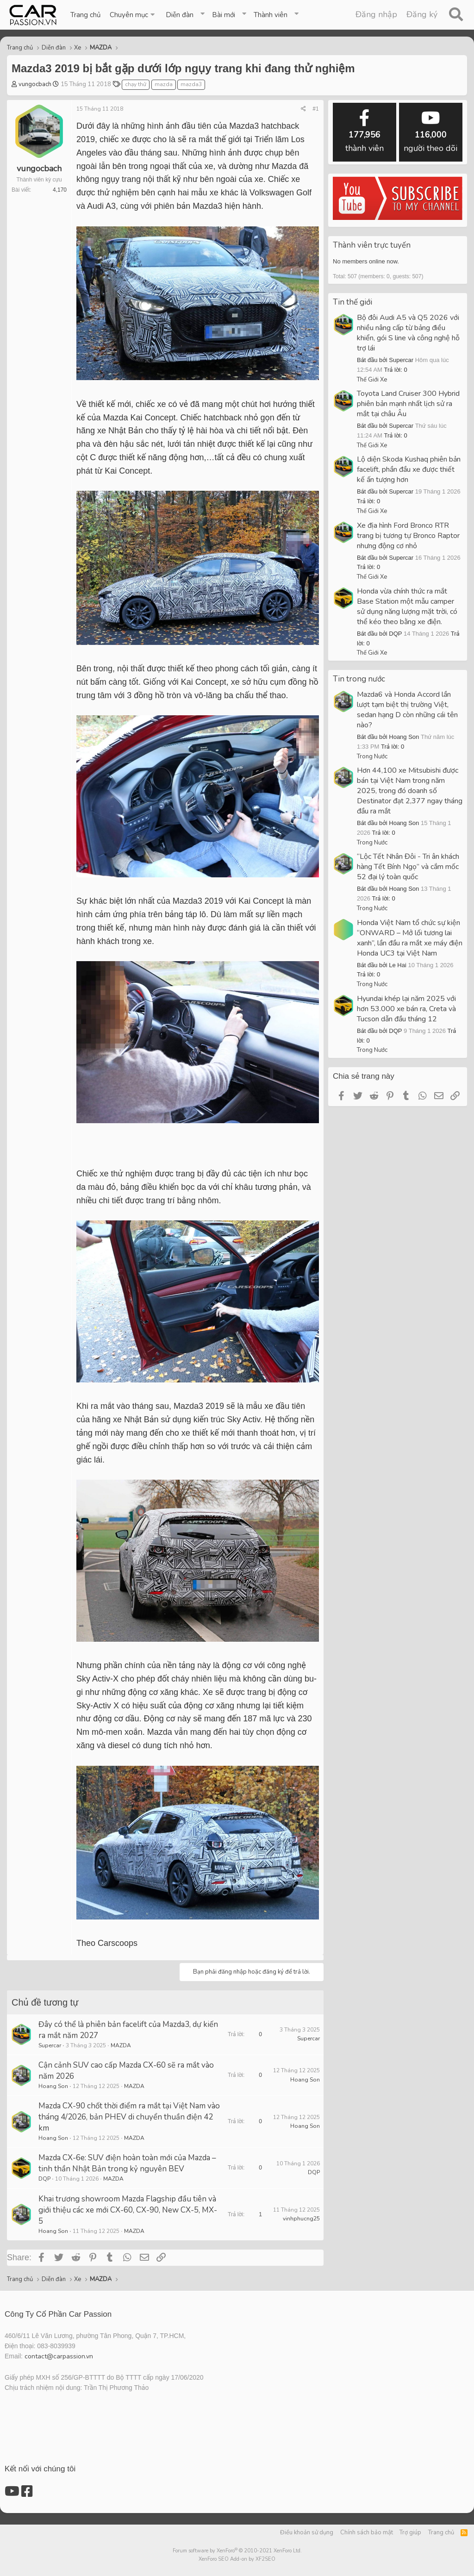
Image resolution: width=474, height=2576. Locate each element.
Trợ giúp (410, 2532)
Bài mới (223, 14)
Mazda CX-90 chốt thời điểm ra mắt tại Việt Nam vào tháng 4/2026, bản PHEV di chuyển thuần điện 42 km (129, 2117)
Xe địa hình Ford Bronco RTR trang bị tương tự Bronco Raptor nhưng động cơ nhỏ (408, 535)
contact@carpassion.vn (59, 2356)
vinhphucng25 (301, 2218)
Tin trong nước (359, 679)
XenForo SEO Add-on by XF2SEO (237, 2559)
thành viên (364, 132)
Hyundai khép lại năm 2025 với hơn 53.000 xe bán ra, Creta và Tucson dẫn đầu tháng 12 (406, 1009)
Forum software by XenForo (237, 2550)
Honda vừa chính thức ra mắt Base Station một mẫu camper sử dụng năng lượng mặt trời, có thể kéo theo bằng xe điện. (407, 606)
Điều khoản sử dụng (306, 2532)
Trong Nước (372, 756)
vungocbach (35, 84)
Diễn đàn (179, 14)
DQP (44, 2178)
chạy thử (135, 84)
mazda (164, 84)
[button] (133, 15)
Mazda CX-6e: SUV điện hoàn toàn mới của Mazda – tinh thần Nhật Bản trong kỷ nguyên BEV (127, 2163)
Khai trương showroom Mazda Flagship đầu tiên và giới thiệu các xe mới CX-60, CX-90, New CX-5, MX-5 (127, 2210)
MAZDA (121, 2045)
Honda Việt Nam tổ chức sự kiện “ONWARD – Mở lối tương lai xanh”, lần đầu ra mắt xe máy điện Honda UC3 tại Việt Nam (409, 938)
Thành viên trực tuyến (372, 245)
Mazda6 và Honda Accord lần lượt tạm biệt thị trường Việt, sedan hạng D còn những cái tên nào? (407, 709)
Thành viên (270, 14)
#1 (315, 109)
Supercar (49, 2045)
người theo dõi (430, 132)
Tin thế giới (352, 302)
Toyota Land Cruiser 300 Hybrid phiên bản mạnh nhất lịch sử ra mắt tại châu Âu (408, 403)
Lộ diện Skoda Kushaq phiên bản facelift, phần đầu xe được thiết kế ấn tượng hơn (409, 469)
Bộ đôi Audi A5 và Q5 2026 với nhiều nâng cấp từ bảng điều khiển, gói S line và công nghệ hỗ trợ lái (408, 333)
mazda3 (191, 84)
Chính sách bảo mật (366, 2532)
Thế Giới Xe (372, 379)
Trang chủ (85, 14)
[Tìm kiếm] (455, 14)
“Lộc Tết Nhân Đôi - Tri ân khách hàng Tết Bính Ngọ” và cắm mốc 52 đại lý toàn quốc (408, 866)
